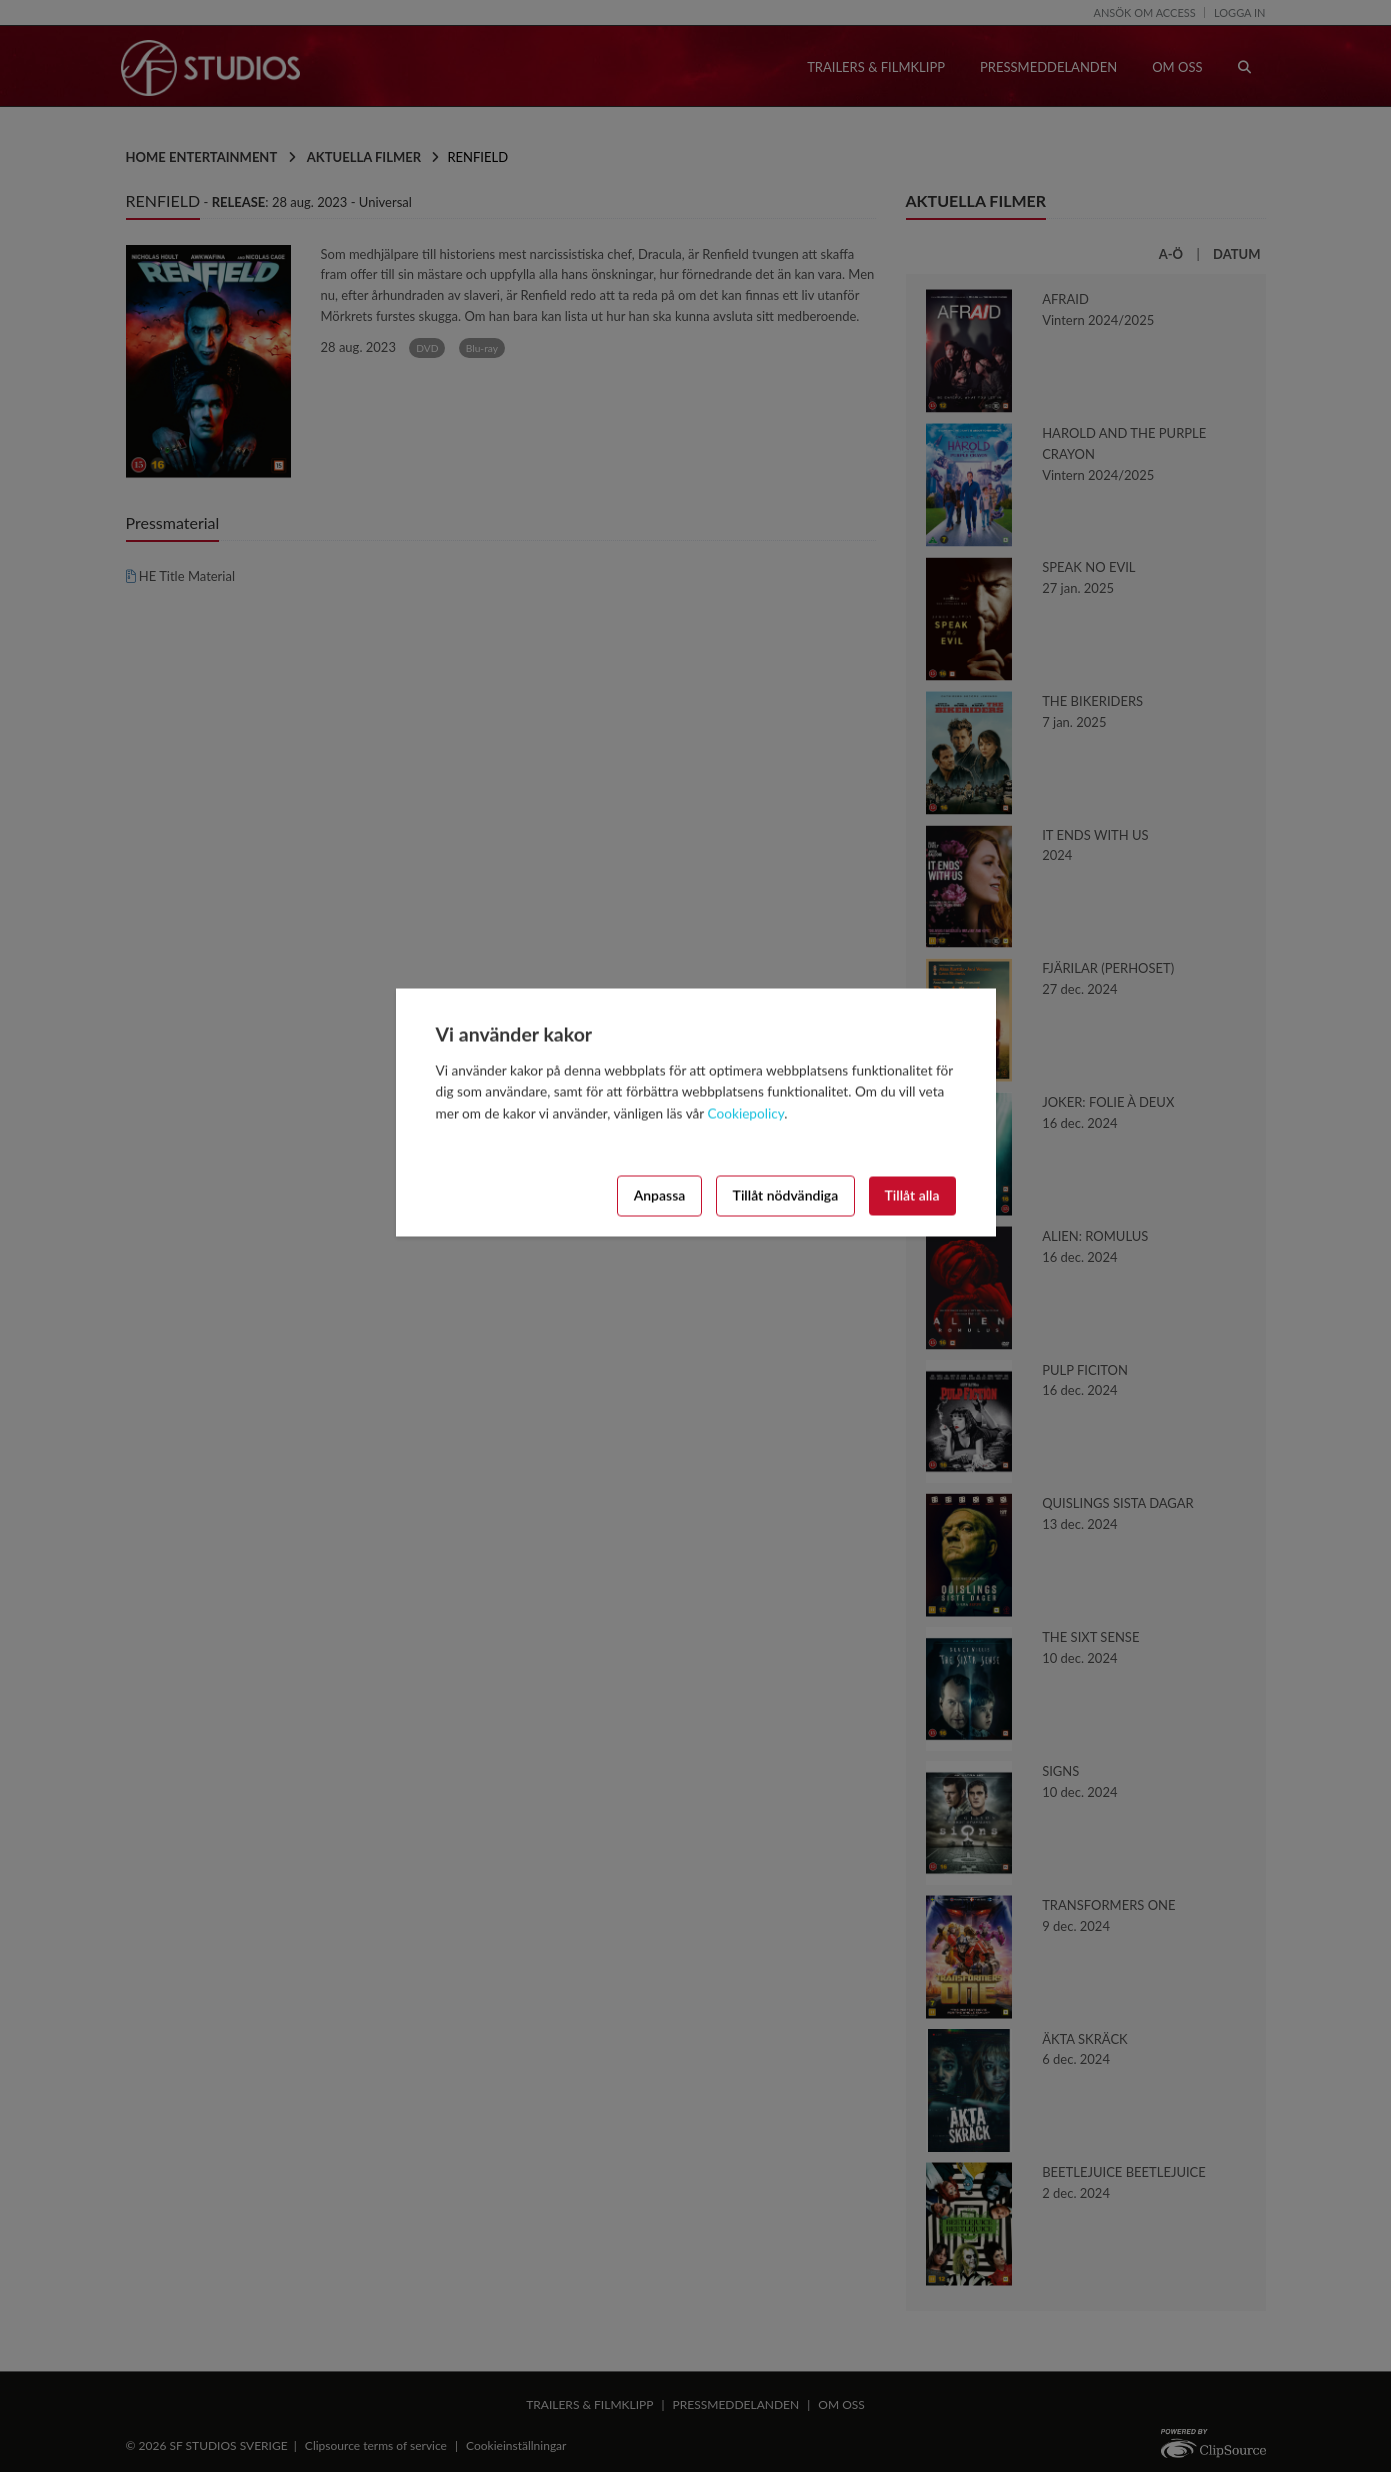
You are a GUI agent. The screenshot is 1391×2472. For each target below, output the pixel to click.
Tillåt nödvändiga (786, 1195)
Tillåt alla (912, 1195)
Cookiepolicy (746, 1114)
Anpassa (660, 1195)
